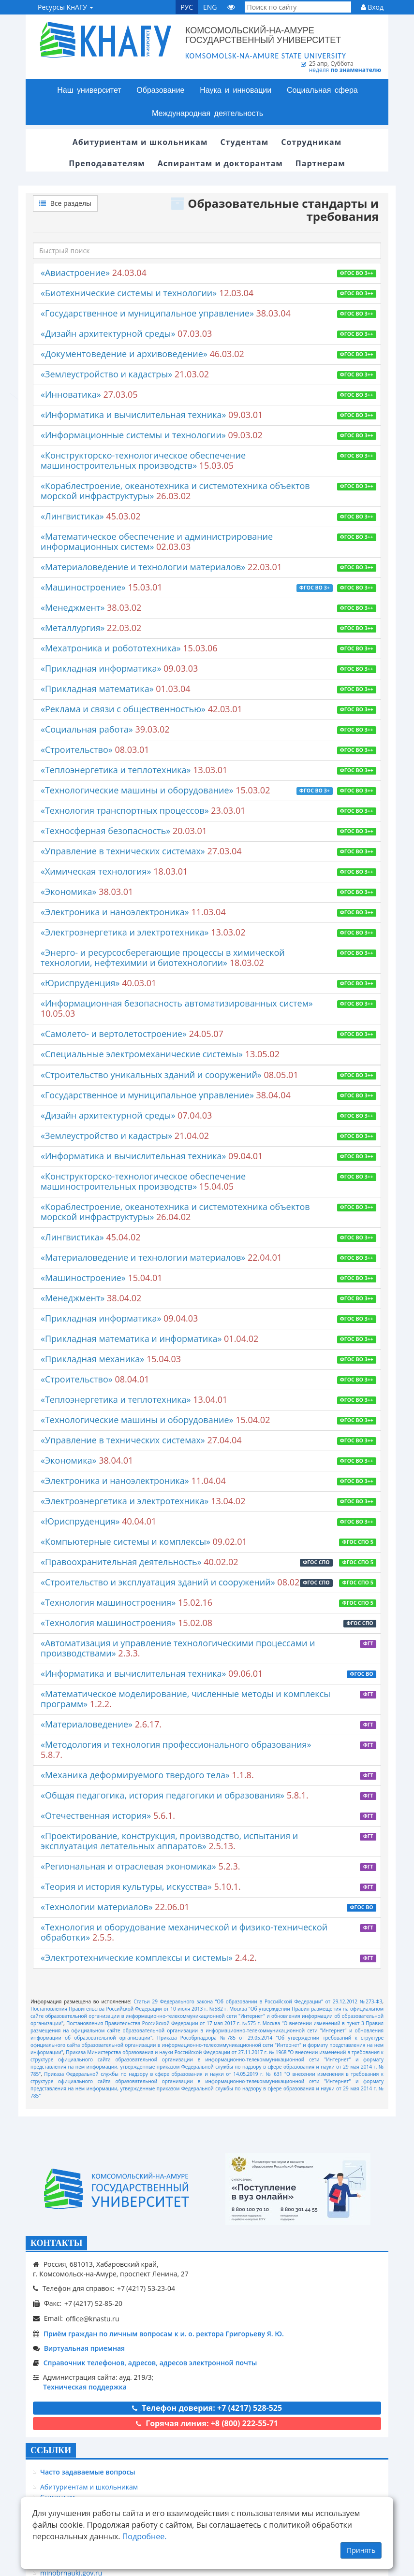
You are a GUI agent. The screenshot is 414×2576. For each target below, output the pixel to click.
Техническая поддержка (85, 2386)
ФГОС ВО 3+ (314, 587)
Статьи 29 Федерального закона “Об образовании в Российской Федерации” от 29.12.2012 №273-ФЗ (257, 2001)
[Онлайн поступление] (297, 2189)
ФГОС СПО (316, 1562)
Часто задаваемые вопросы (87, 2471)
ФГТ (368, 1643)
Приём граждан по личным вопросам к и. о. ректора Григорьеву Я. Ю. (164, 2333)
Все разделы (65, 203)
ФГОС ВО (361, 1673)
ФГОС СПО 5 (357, 1542)
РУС (186, 7)
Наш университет (89, 90)
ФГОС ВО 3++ (356, 273)
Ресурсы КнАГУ (65, 7)
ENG (210, 7)
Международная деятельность (207, 113)
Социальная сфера (322, 90)
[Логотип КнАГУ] (116, 2189)
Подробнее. (144, 2536)
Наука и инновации (235, 90)
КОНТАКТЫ (56, 2243)
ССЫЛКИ (50, 2450)
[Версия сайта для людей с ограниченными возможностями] (231, 7)
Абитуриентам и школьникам (89, 2486)
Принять (361, 2550)
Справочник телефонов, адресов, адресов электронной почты (150, 2362)
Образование (160, 90)
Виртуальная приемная (84, 2348)
